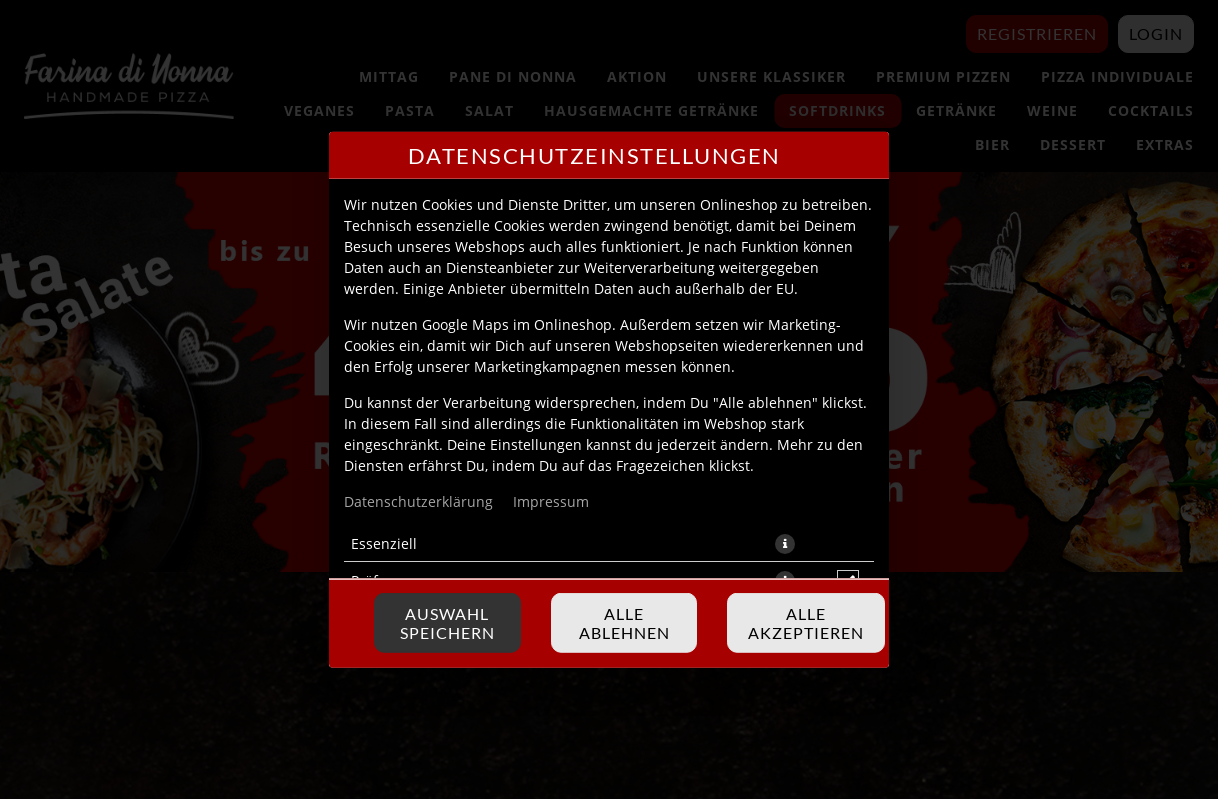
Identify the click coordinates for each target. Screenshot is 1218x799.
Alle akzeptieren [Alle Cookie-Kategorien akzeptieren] (806, 623)
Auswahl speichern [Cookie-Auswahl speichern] (447, 623)
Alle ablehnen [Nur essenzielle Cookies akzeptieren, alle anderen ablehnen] (624, 623)
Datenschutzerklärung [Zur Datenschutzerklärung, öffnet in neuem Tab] (418, 500)
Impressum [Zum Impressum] (551, 500)
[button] (785, 543)
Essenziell (384, 542)
